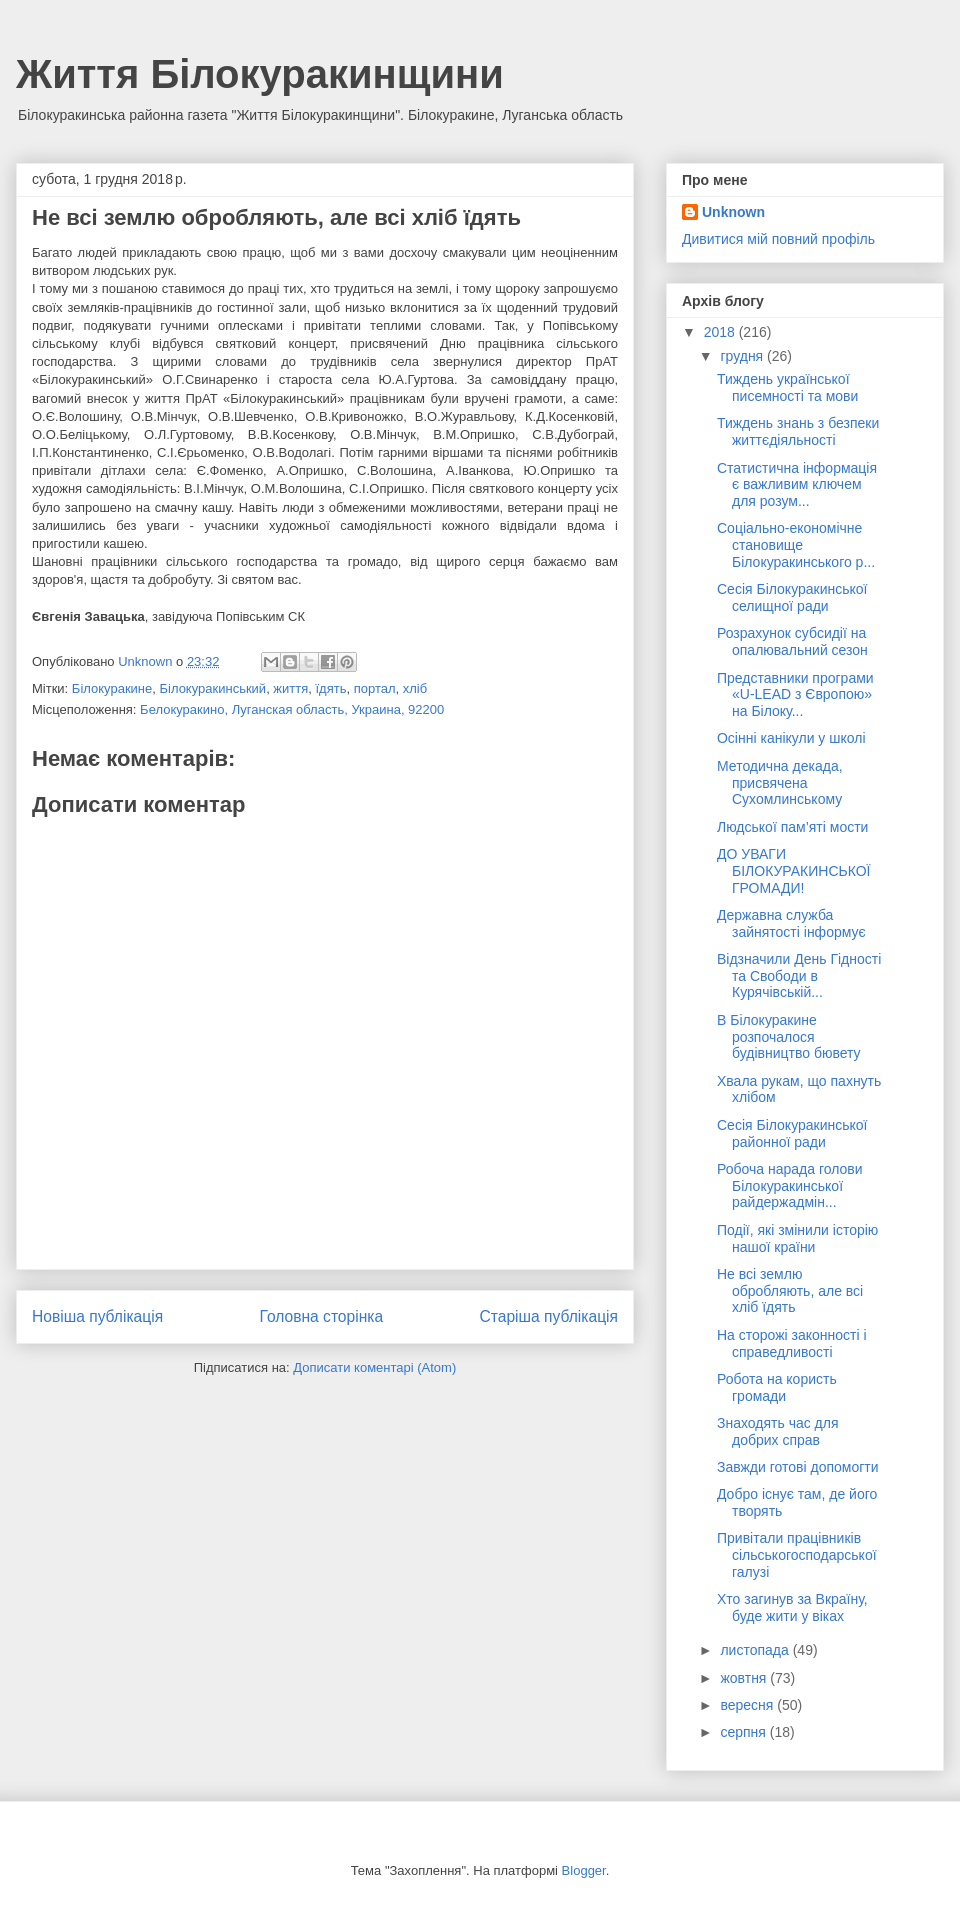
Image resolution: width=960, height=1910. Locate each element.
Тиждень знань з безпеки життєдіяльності (798, 431)
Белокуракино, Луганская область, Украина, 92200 (292, 709)
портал (375, 688)
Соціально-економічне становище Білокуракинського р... (796, 545)
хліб (415, 688)
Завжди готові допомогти (798, 1467)
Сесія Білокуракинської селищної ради (792, 597)
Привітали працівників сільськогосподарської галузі (797, 1555)
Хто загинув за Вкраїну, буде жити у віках (792, 1607)
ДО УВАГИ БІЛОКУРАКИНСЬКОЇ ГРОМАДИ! (794, 871)
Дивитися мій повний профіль (778, 239)
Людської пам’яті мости (792, 827)
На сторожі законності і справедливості (792, 1343)
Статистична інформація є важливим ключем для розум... (797, 485)
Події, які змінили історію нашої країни (797, 1238)
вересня (748, 1705)
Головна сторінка (322, 1316)
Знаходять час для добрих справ (778, 1431)
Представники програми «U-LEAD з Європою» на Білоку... (795, 695)
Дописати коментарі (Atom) (374, 1367)
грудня (743, 356)
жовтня (745, 1678)
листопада (756, 1650)
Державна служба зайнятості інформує (791, 923)
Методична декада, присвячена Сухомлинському (780, 783)
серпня (744, 1732)
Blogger (584, 1870)
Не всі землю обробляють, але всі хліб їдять (790, 1291)
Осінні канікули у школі (791, 738)
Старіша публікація (549, 1316)
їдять (331, 688)
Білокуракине (112, 688)
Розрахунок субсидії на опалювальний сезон (792, 641)
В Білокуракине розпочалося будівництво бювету (789, 1037)
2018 (721, 332)
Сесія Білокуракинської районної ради (792, 1133)
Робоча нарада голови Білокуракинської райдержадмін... (790, 1186)
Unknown (733, 212)
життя (290, 688)
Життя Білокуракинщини (260, 74)
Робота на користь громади (777, 1387)
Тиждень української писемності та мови (787, 387)
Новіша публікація (97, 1316)
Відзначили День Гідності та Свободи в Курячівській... (799, 976)
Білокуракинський (212, 688)
